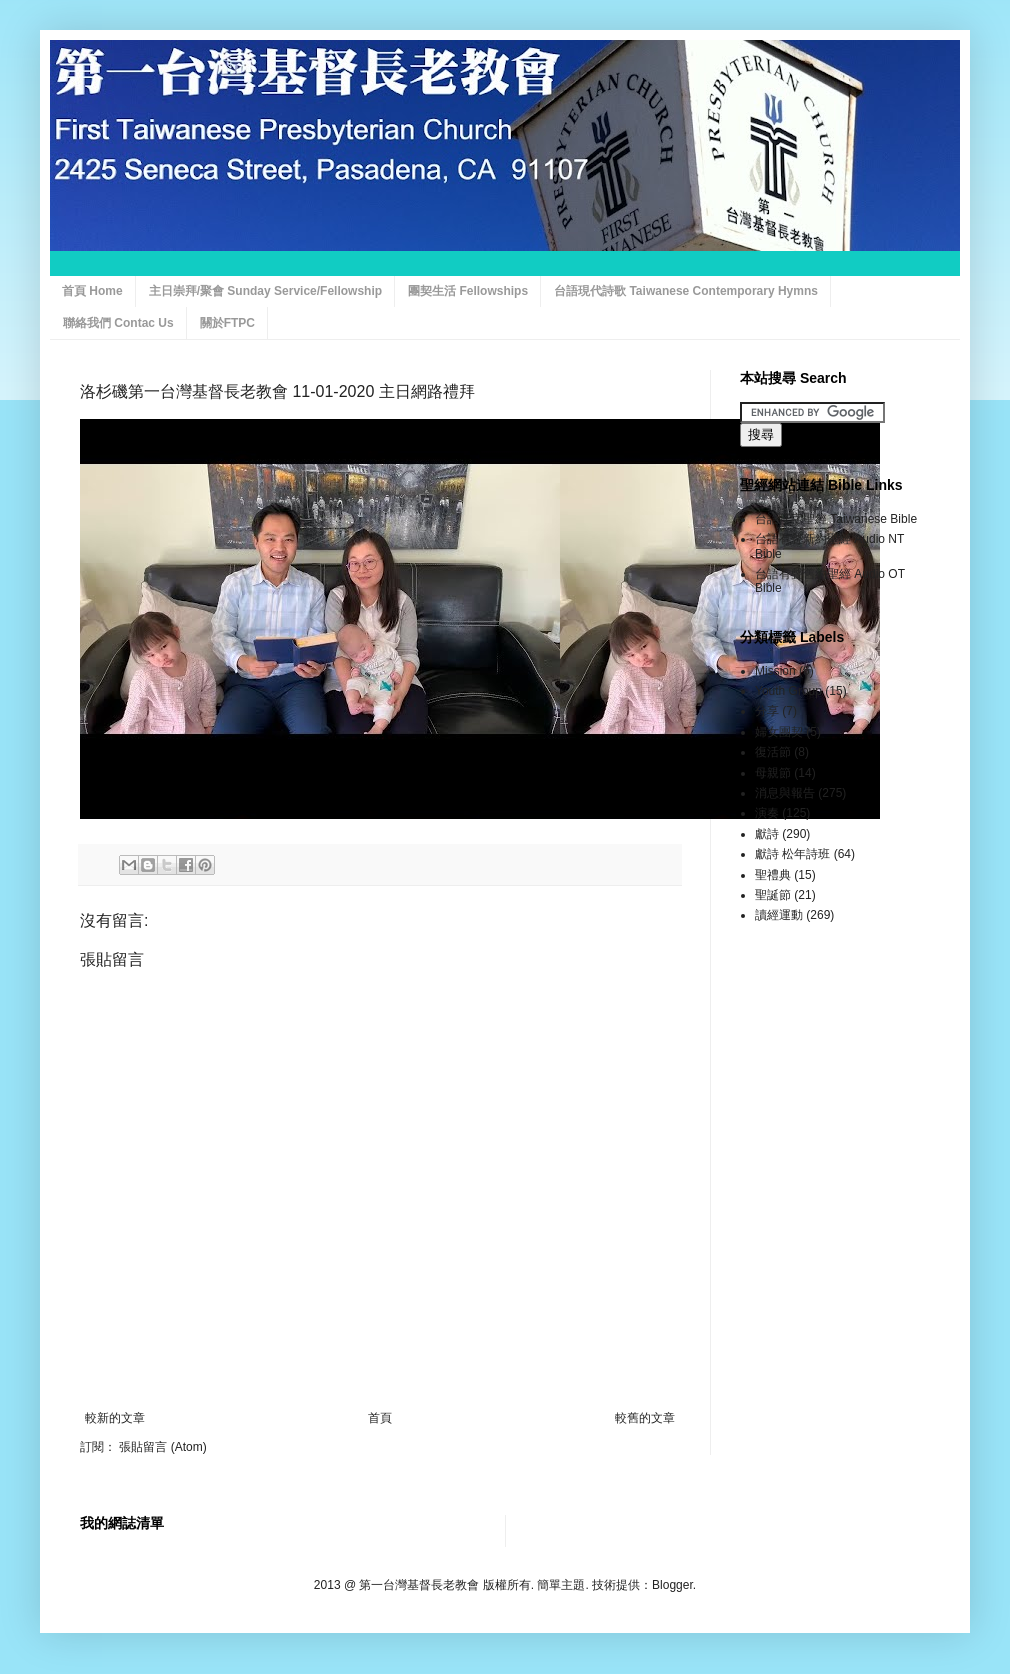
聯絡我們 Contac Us (118, 323)
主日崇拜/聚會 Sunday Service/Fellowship (265, 291)
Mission (775, 671)
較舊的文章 (645, 1418)
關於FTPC (227, 323)
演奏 (767, 813)
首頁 (380, 1418)
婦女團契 (779, 732)
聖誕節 (773, 895)
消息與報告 (785, 793)
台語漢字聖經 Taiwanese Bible (836, 519)
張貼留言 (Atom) (162, 1447)
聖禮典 (773, 875)
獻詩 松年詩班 (792, 854)
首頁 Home (92, 291)
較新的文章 (115, 1418)
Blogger (672, 1585)
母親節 (773, 773)
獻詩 (767, 834)
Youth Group (788, 691)
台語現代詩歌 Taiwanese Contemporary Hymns (686, 291)
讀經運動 (779, 915)
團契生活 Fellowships (468, 291)
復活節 (773, 752)
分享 (767, 711)
